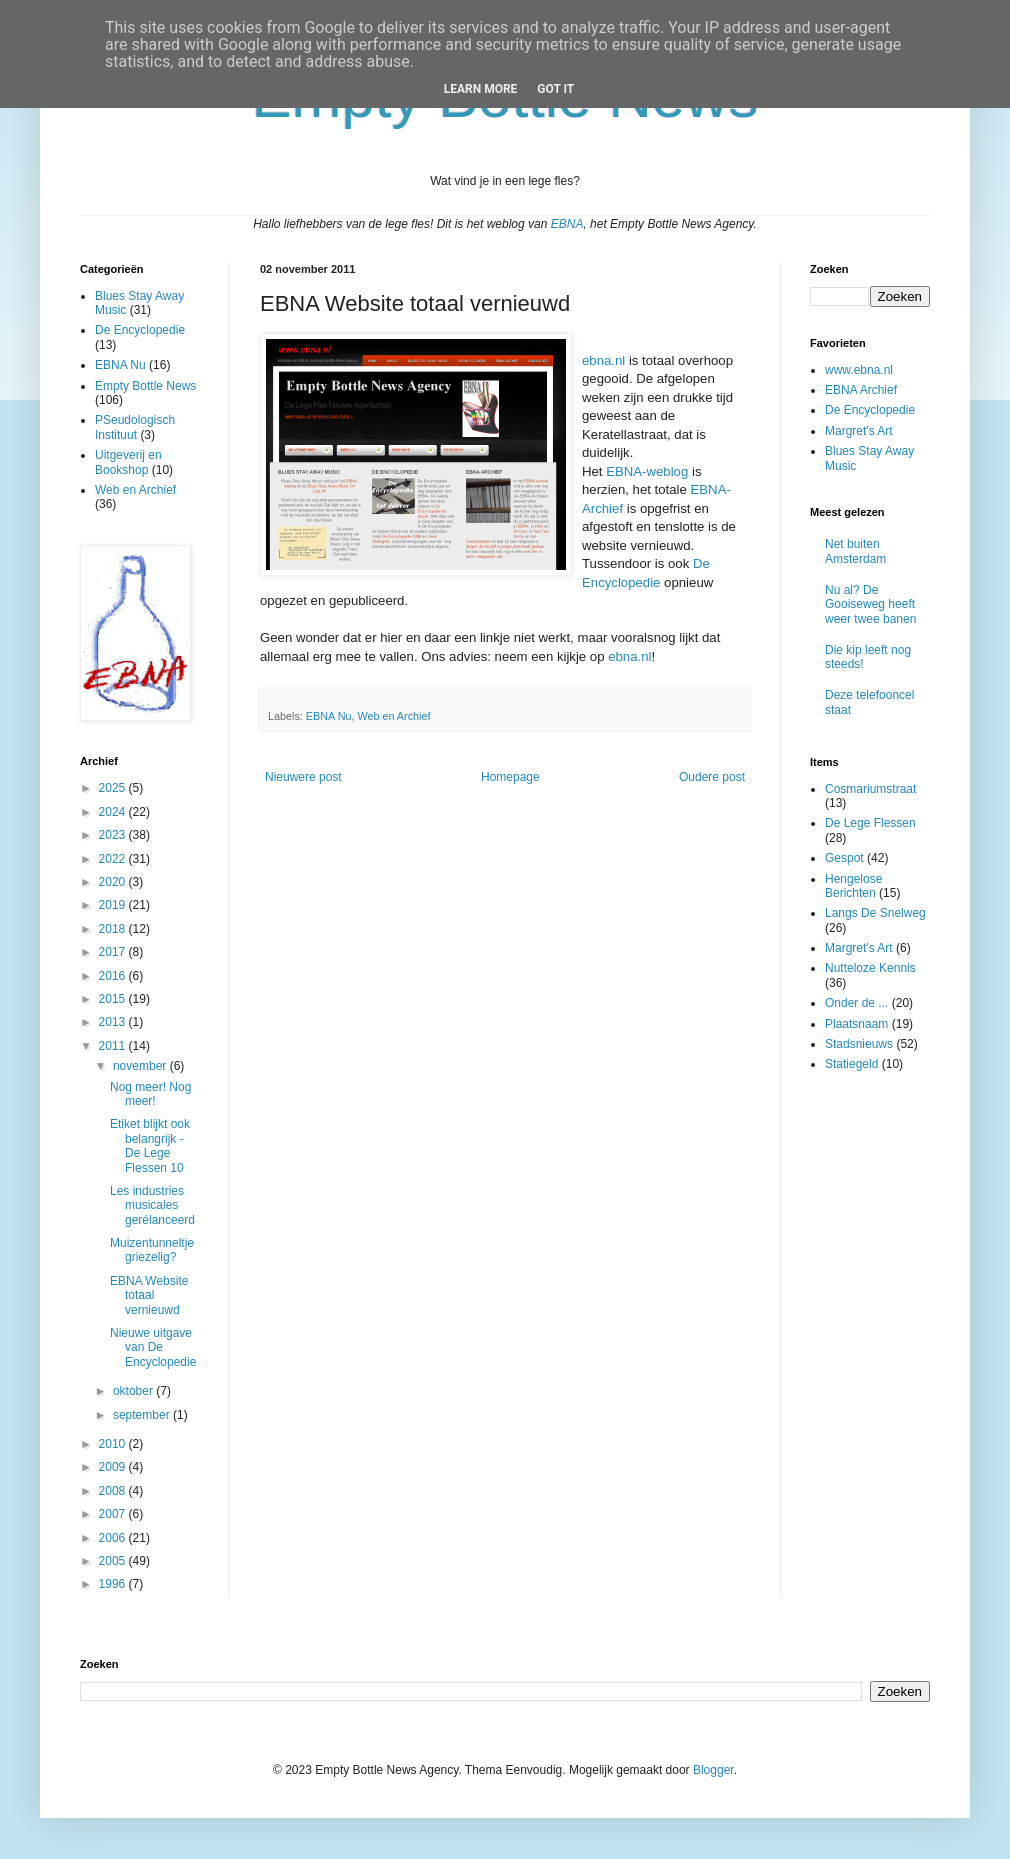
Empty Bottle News (145, 386)
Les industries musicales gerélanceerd (152, 1205)
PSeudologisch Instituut (135, 427)
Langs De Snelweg (875, 913)
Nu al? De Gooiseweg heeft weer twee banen (870, 604)
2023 (114, 835)
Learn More (481, 89)
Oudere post (712, 777)
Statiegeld (851, 1064)
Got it (555, 89)
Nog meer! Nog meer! (150, 1094)
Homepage (510, 777)
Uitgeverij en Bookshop (128, 462)
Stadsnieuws (859, 1044)
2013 (114, 1022)
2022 (114, 859)
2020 (114, 882)
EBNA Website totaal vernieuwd (149, 1295)
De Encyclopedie (140, 330)
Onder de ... (856, 1003)
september (143, 1415)
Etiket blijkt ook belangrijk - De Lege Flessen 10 (150, 1145)
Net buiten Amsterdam (855, 551)
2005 (114, 1561)
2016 (114, 976)
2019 (114, 905)
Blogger (713, 1770)
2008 (114, 1491)
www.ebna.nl (859, 370)
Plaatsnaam (856, 1024)
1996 (114, 1584)
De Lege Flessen (870, 823)
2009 (114, 1467)
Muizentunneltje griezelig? (152, 1250)
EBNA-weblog (647, 471)
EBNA (567, 224)
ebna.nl (603, 360)
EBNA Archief (861, 390)
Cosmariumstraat (870, 789)
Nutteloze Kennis (870, 968)
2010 (114, 1444)
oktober (134, 1391)
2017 (114, 952)
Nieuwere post (303, 777)
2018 (114, 929)
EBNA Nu (329, 716)
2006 (114, 1538)
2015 (114, 999)
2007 (114, 1514)
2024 (114, 812)
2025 (114, 788)
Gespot (844, 858)
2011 (114, 1046)
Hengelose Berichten (853, 886)
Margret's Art (859, 431)
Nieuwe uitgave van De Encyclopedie (153, 1347)
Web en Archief (393, 716)
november (141, 1066)
